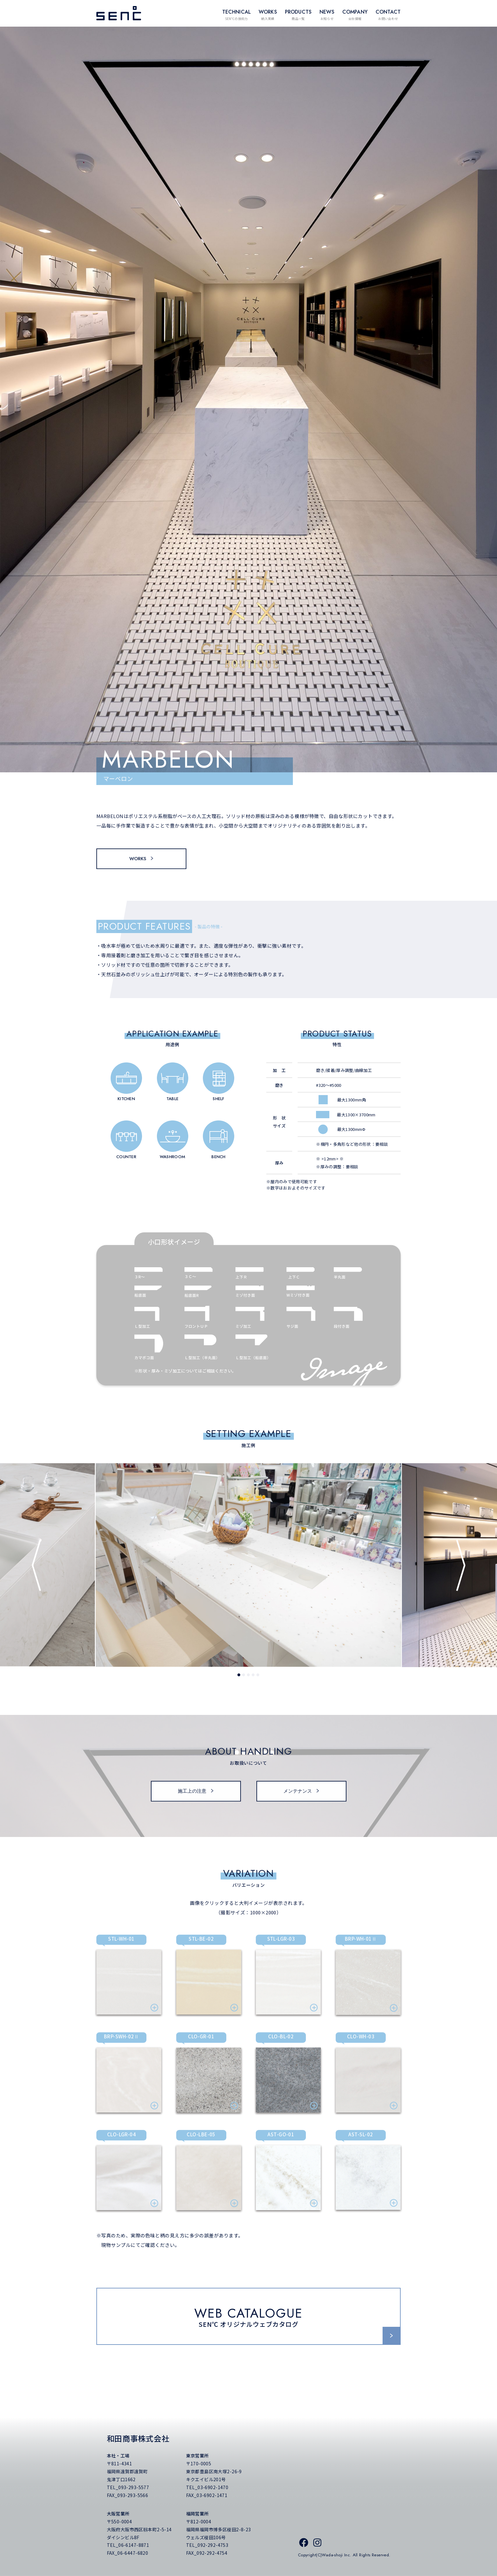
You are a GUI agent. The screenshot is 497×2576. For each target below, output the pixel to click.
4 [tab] (254, 1678)
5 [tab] (258, 1678)
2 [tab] (244, 1678)
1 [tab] (239, 1678)
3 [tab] (249, 1678)
